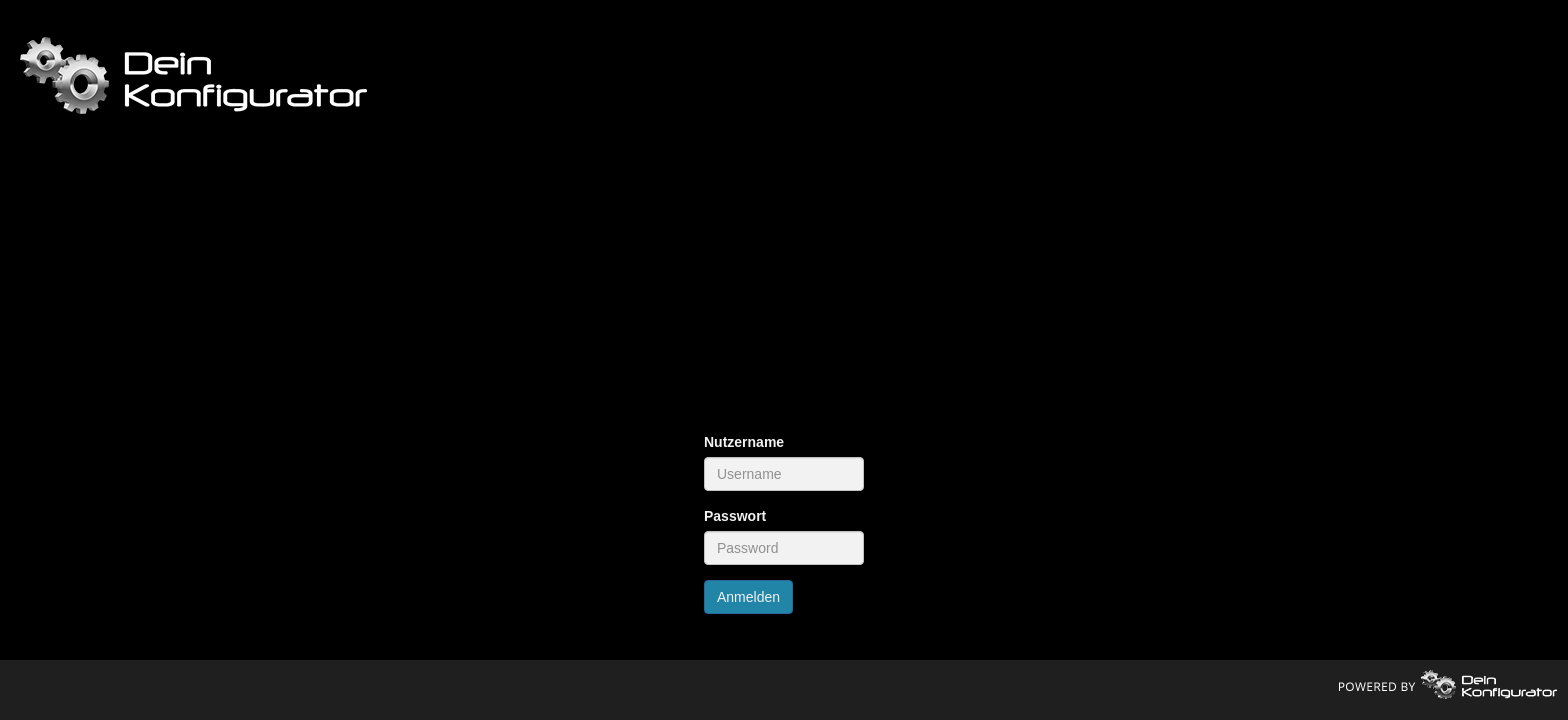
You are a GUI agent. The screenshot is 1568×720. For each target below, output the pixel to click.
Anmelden (748, 597)
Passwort (735, 516)
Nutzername (744, 442)
